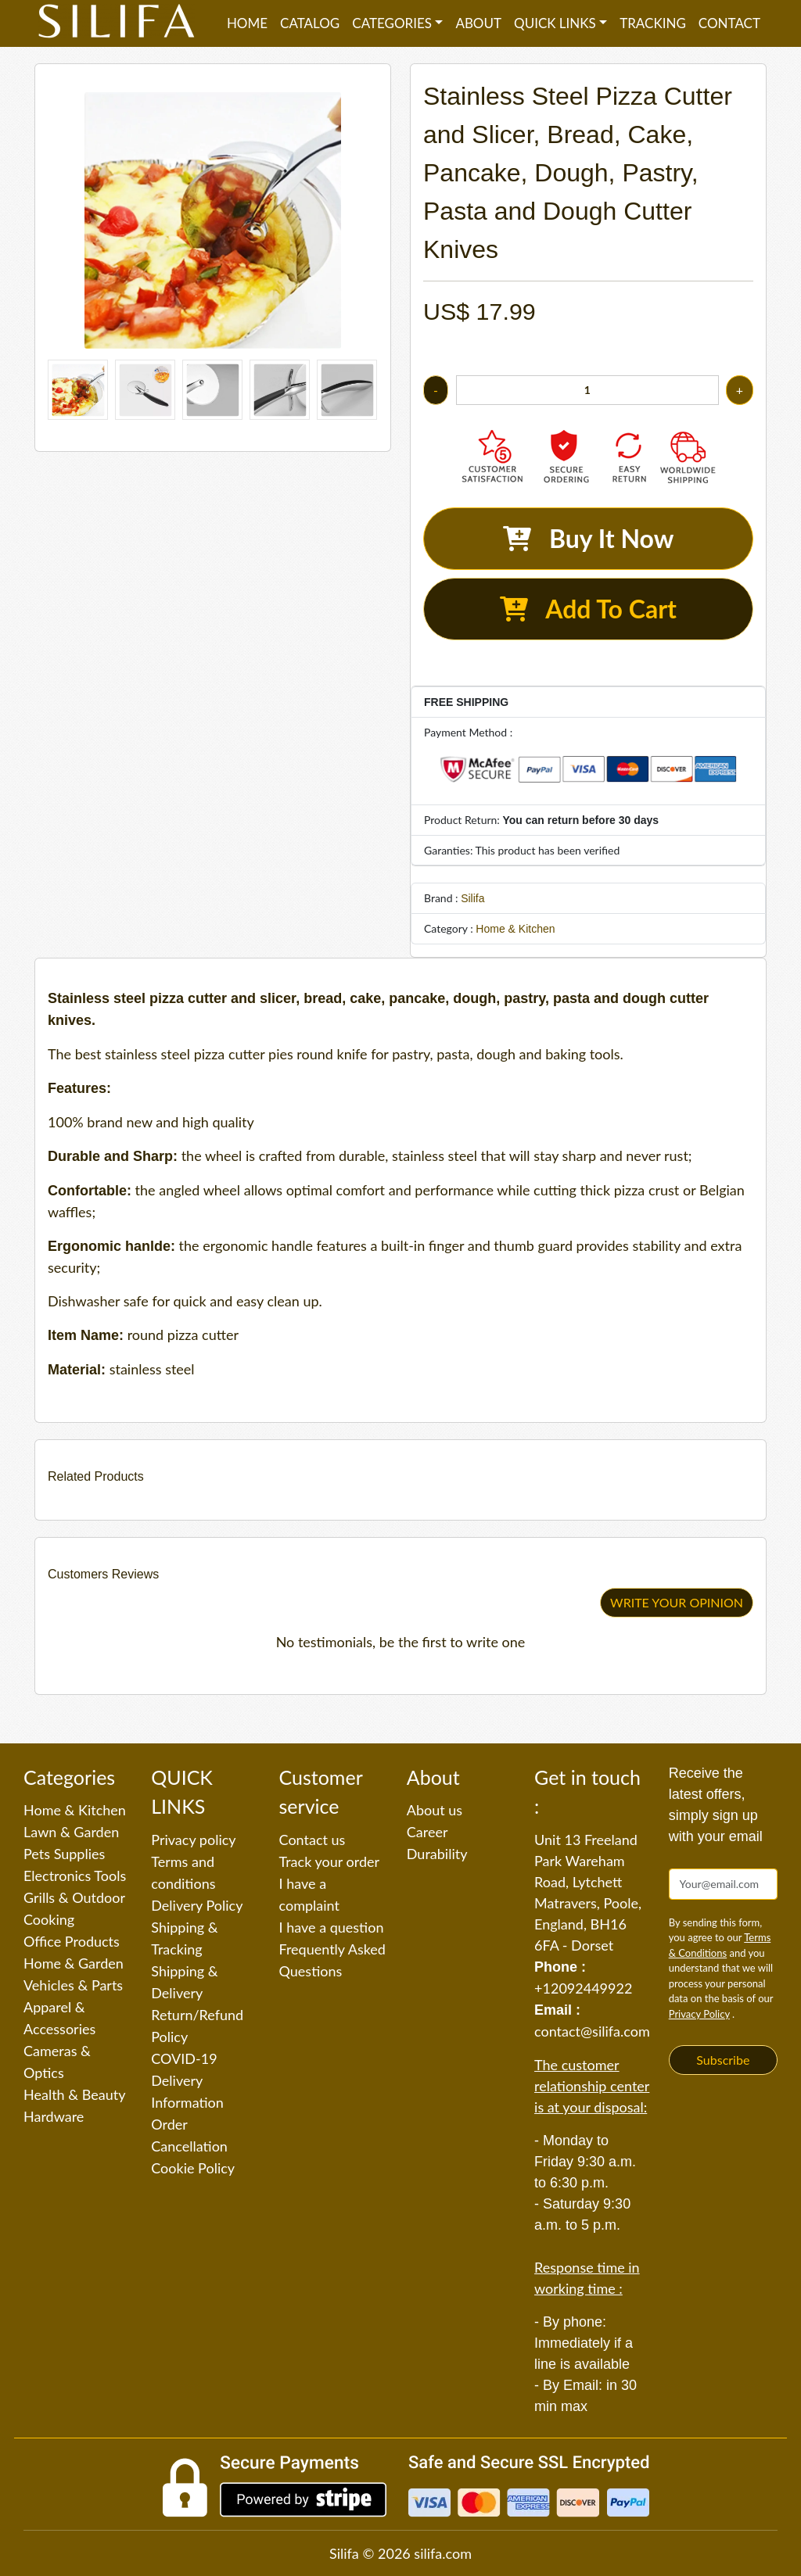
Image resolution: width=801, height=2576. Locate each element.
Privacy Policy (699, 2014)
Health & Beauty (74, 2094)
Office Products (71, 1941)
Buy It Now (588, 538)
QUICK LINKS (555, 23)
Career (427, 1831)
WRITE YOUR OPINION (676, 1602)
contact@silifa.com (592, 2031)
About (478, 23)
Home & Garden (73, 1963)
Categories (392, 23)
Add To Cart (588, 608)
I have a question (331, 1927)
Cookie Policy (193, 2168)
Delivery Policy (196, 1905)
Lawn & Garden (71, 1831)
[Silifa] (116, 23)
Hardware (53, 2116)
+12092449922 (583, 1988)
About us (434, 1809)
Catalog (309, 23)
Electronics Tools (74, 1875)
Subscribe (722, 2059)
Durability (437, 1853)
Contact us (312, 1839)
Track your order (329, 1861)
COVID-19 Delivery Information (187, 2080)
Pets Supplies (64, 1853)
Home (247, 23)
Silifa (472, 898)
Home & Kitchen (515, 929)
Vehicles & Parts (73, 1985)
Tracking (653, 23)
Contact (729, 23)
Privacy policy (193, 1839)
